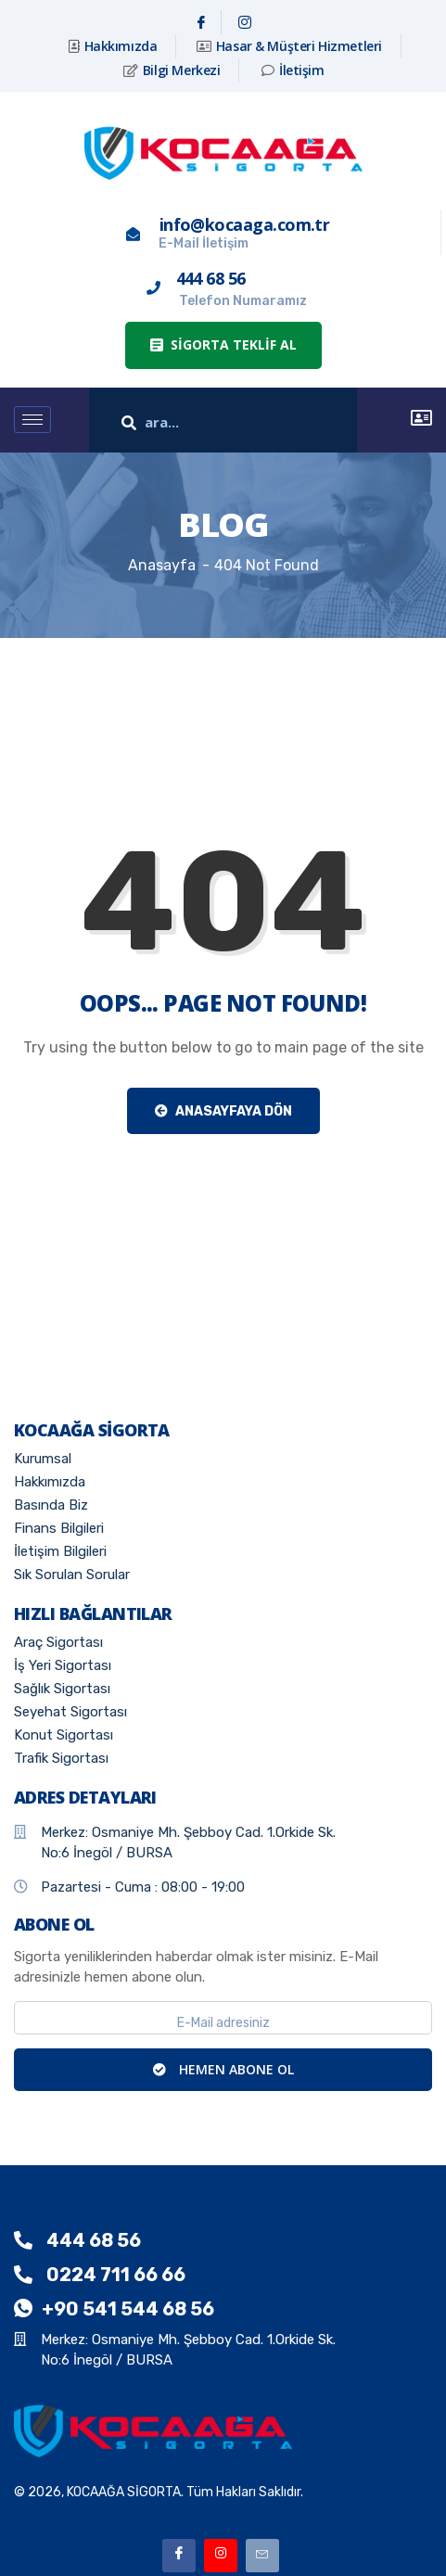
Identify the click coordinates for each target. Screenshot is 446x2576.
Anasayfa (162, 565)
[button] (223, 345)
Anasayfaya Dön (223, 1111)
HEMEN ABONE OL (223, 2069)
